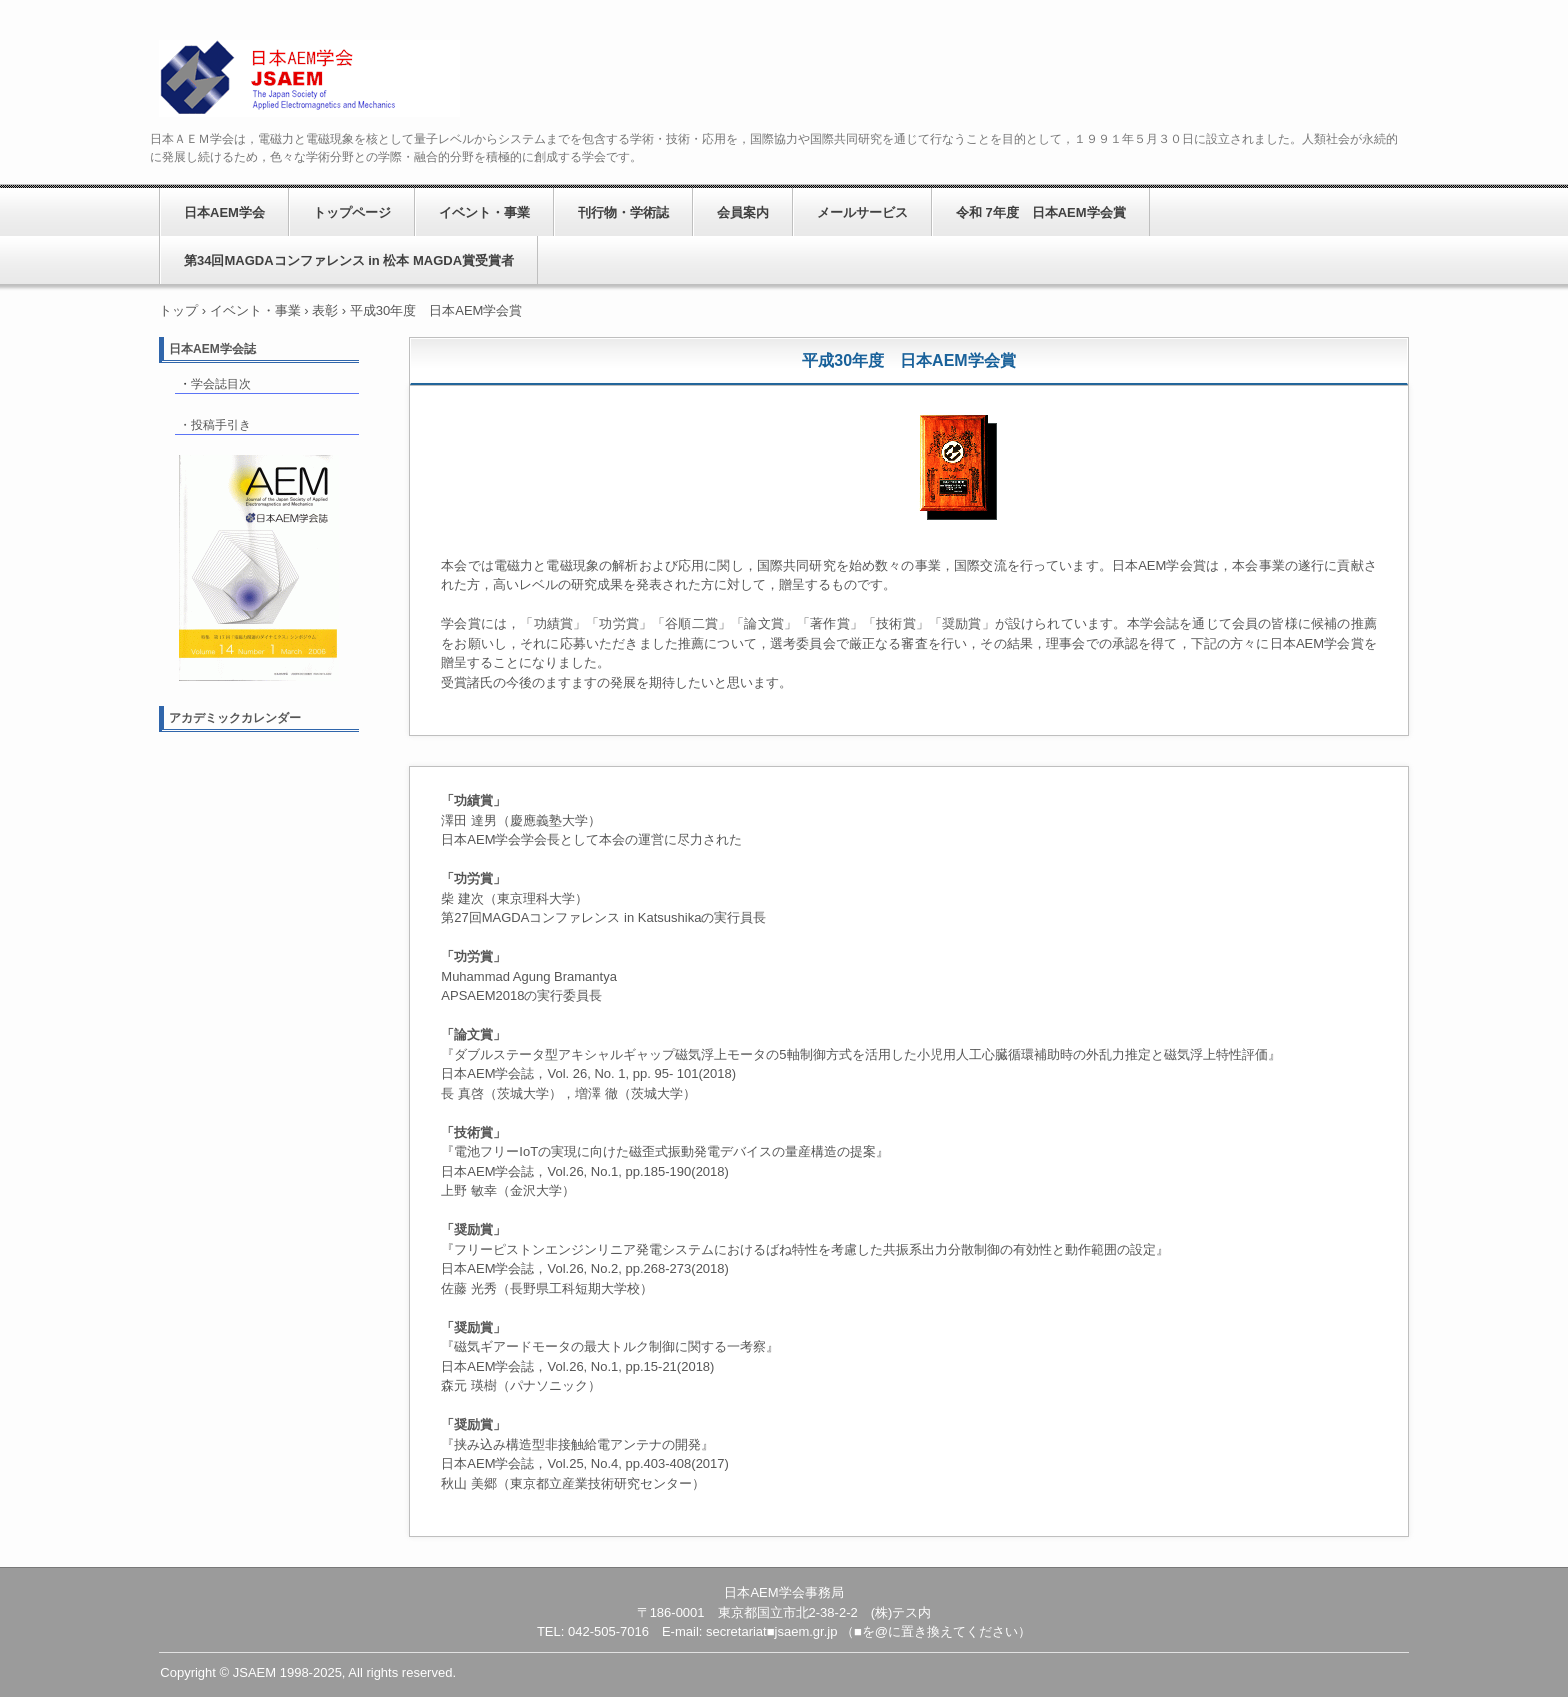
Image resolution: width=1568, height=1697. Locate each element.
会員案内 (743, 212)
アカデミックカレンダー (235, 718)
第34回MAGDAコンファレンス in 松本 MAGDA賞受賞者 (349, 260)
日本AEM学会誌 (212, 349)
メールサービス (862, 212)
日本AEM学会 (309, 78)
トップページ (352, 212)
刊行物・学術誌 (623, 212)
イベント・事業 (484, 212)
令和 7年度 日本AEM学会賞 (1041, 212)
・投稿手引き (215, 425)
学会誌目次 (221, 384)
